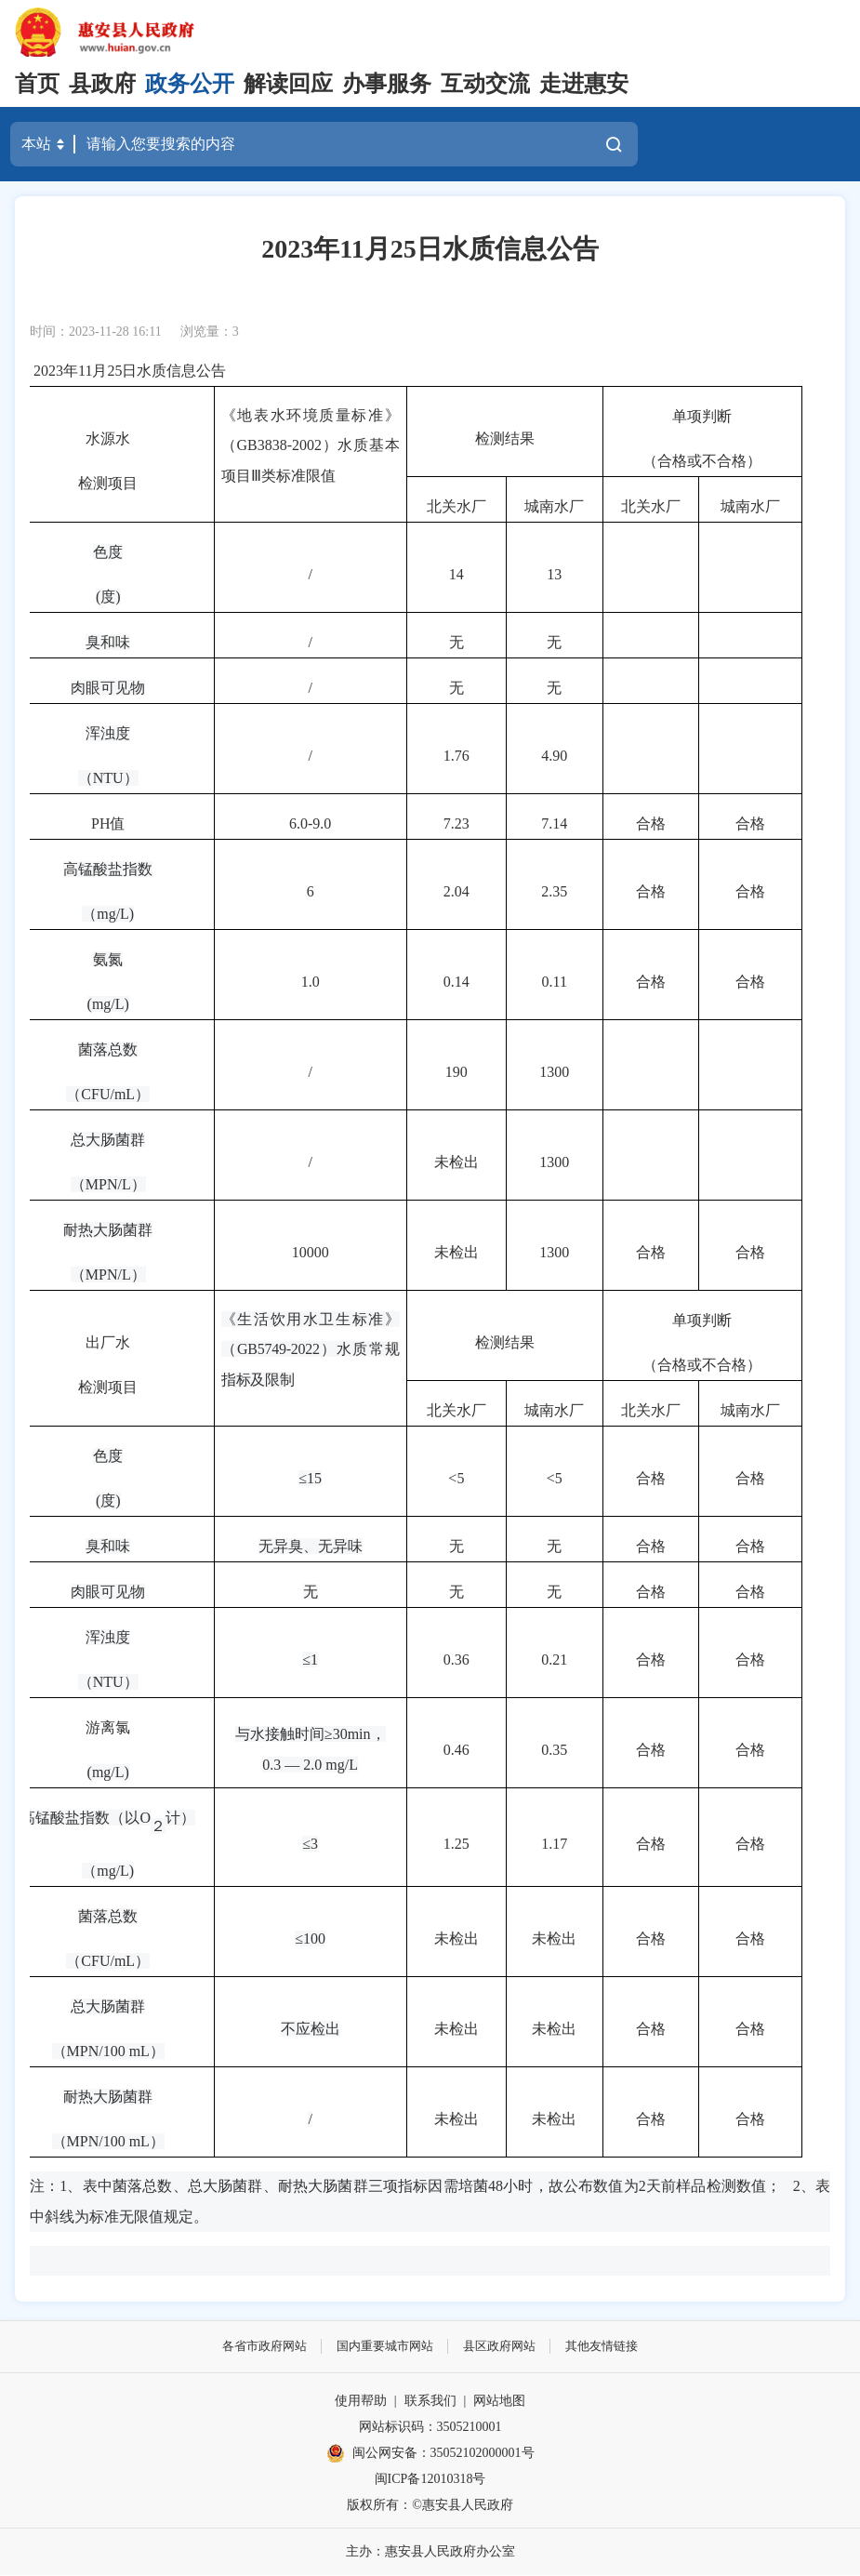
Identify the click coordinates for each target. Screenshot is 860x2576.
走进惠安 (583, 84)
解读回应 (288, 84)
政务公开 (189, 84)
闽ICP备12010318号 (430, 2480)
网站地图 (499, 2402)
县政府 (102, 84)
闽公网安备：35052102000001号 (430, 2454)
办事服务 (386, 84)
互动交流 (485, 84)
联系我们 (430, 2402)
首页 (37, 84)
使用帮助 (361, 2402)
